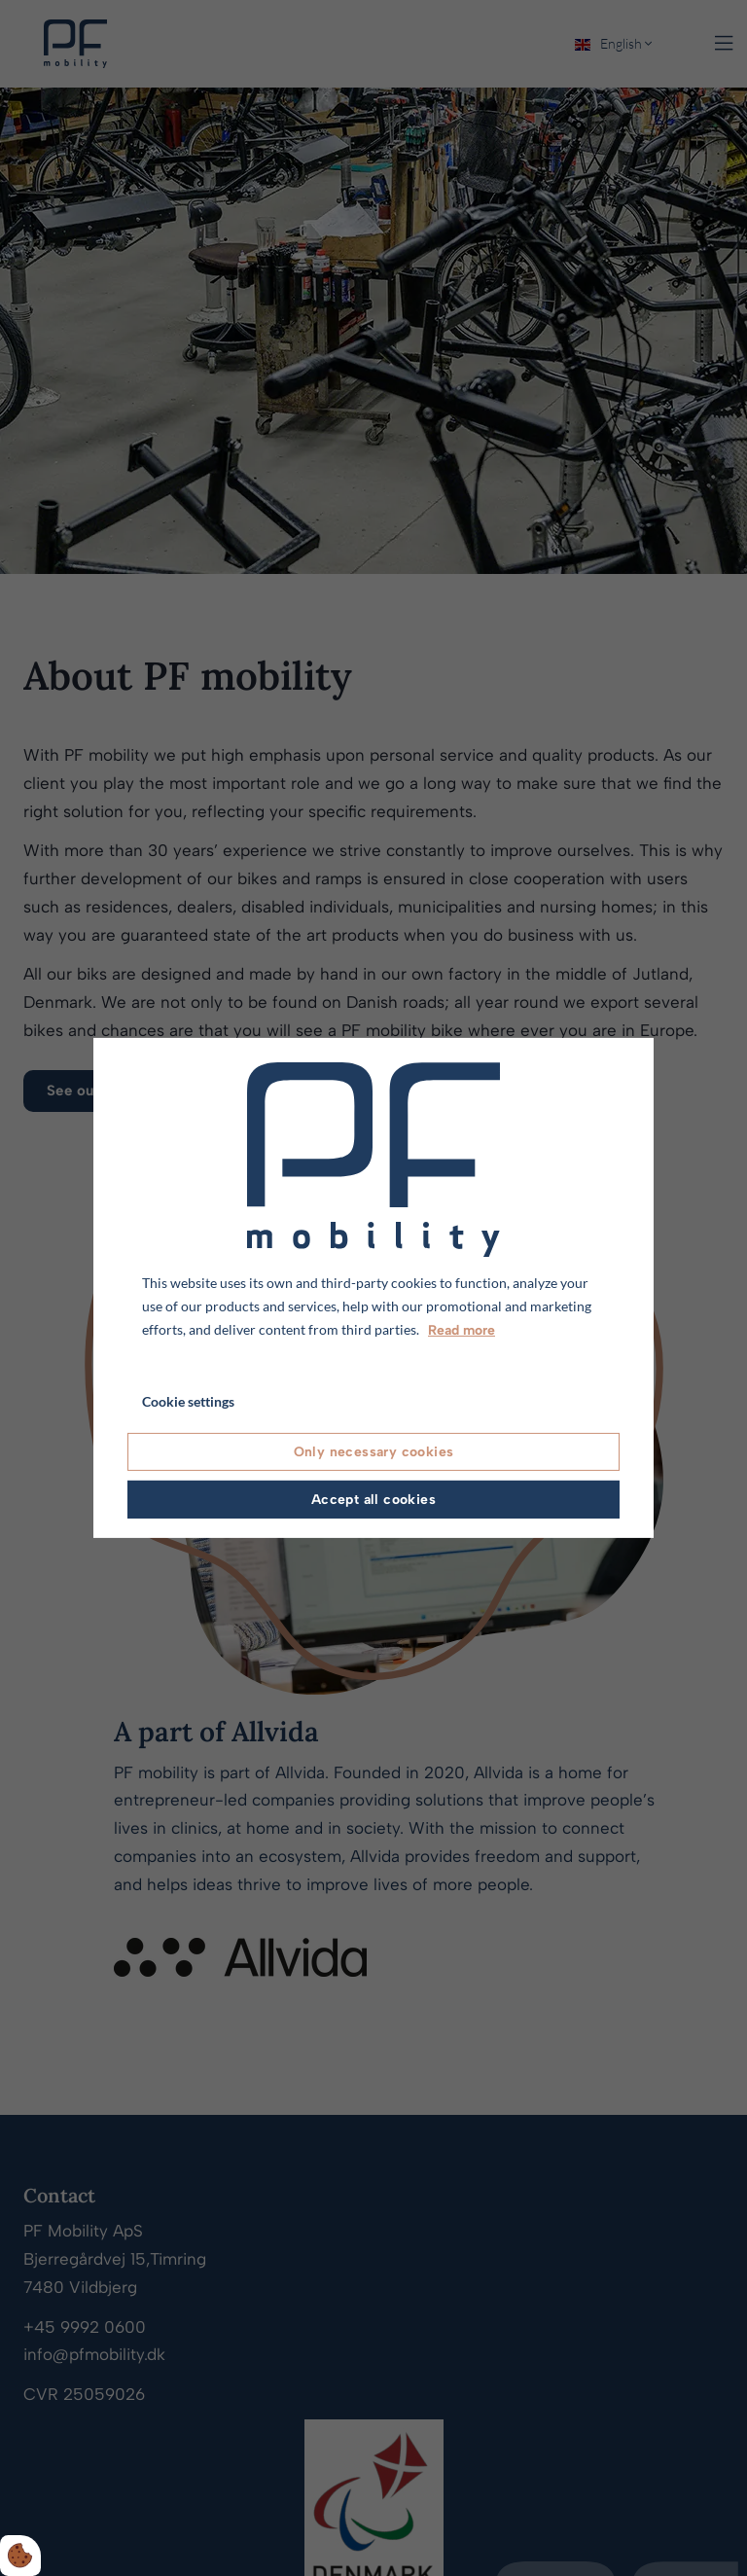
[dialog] (373, 1288)
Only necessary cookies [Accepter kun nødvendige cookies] (374, 1452)
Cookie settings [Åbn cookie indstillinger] (188, 1401)
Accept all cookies (373, 1499)
